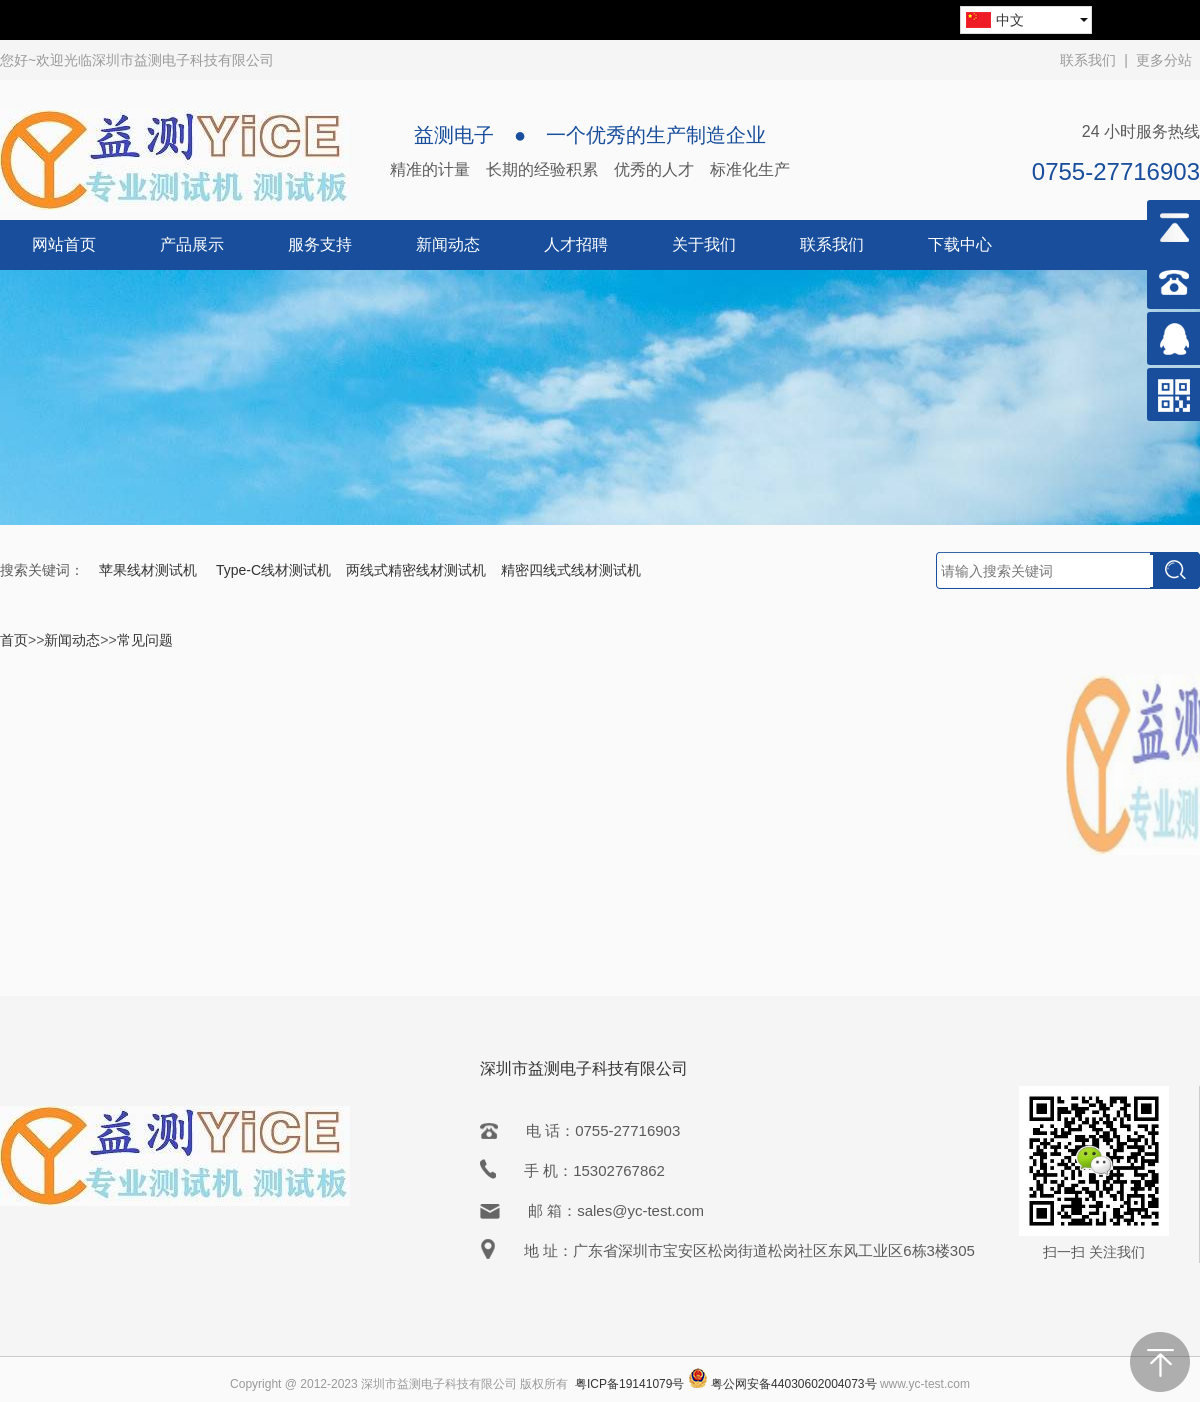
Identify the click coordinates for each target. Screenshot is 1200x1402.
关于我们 (704, 244)
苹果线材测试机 (150, 570)
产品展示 (192, 244)
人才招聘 (576, 244)
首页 (14, 640)
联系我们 (1088, 60)
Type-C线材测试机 (273, 570)
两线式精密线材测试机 (416, 570)
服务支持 (320, 244)
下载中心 (960, 244)
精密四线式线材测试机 (571, 570)
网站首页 (64, 244)
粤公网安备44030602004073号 (793, 1384)
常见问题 (145, 640)
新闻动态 (448, 244)
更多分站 (1164, 60)
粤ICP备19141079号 (629, 1384)
